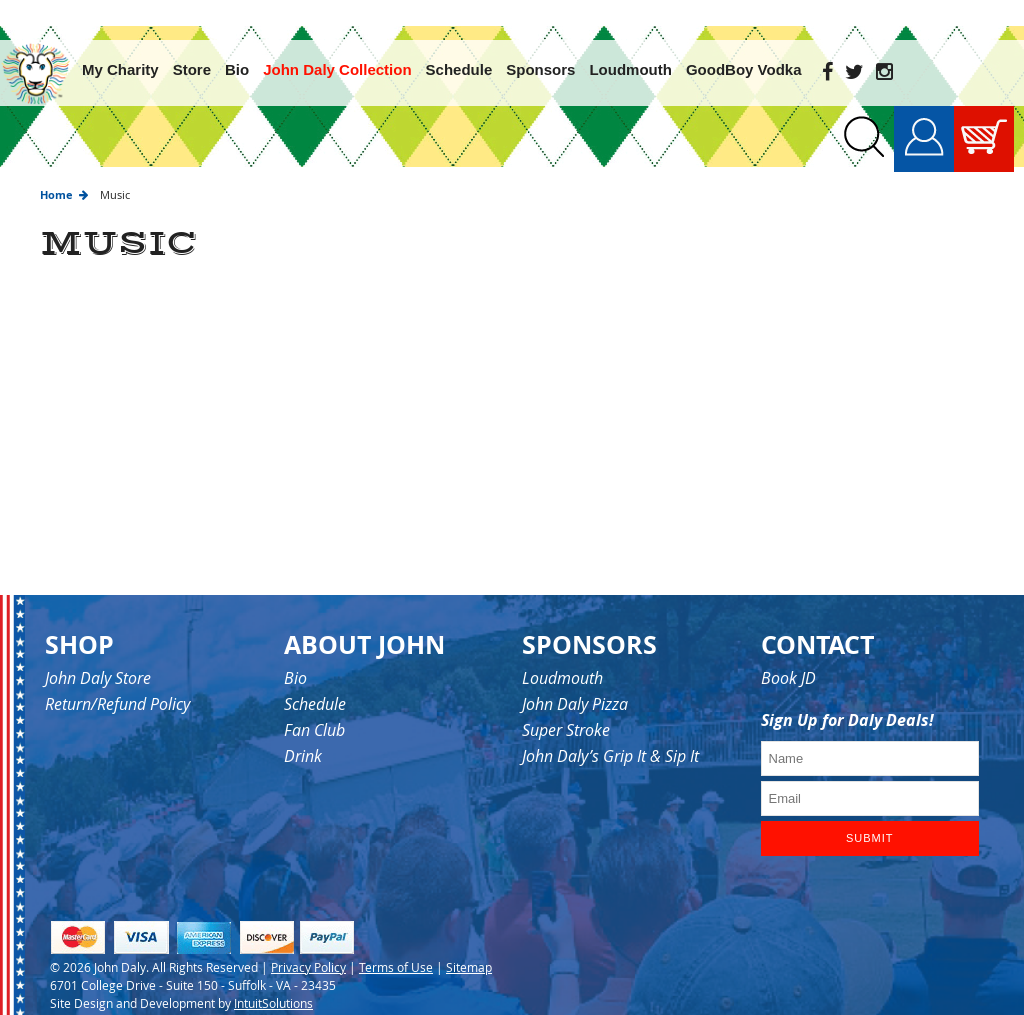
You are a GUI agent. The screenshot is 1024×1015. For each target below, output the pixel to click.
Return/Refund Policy (117, 678)
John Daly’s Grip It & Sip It (610, 730)
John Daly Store (98, 652)
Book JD (788, 652)
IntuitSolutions (273, 976)
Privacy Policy (308, 940)
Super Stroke (566, 704)
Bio (295, 652)
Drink (303, 730)
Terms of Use (396, 940)
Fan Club (314, 704)
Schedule (315, 678)
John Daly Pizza (575, 678)
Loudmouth (562, 652)
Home (56, 168)
